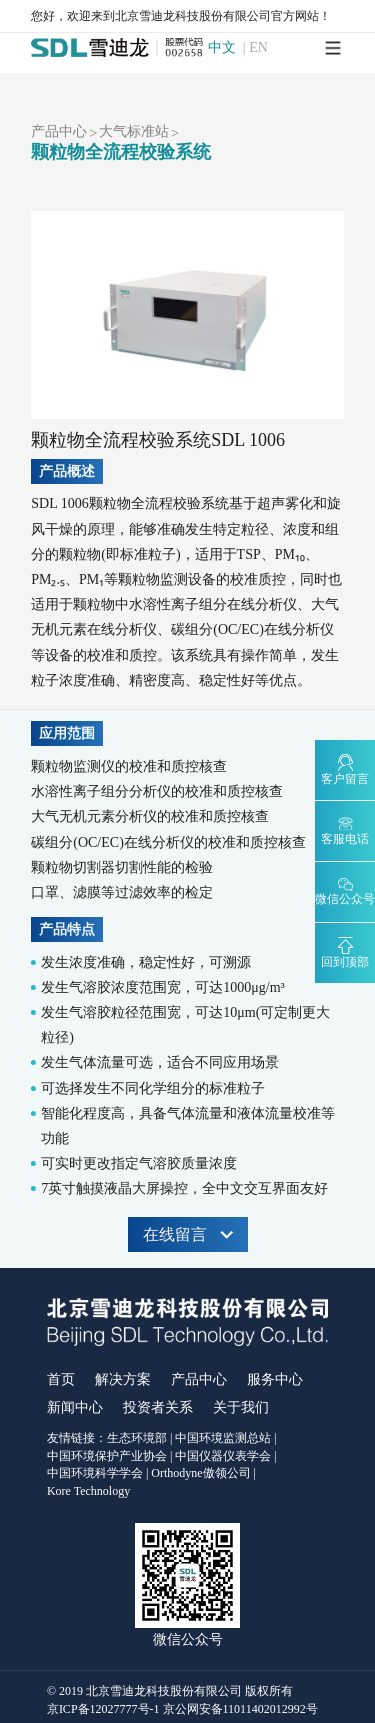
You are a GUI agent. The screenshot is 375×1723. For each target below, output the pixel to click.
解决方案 (123, 1379)
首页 (61, 1379)
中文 (222, 48)
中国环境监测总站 (223, 1438)
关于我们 (241, 1407)
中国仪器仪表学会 (223, 1456)
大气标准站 (134, 132)
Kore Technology (88, 1491)
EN (258, 48)
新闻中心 (75, 1407)
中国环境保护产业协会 (107, 1456)
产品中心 (59, 132)
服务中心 (275, 1379)
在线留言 (188, 1234)
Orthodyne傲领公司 (200, 1473)
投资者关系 (158, 1407)
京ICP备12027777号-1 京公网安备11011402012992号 (182, 1709)
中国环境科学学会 (95, 1473)
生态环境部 (137, 1438)
